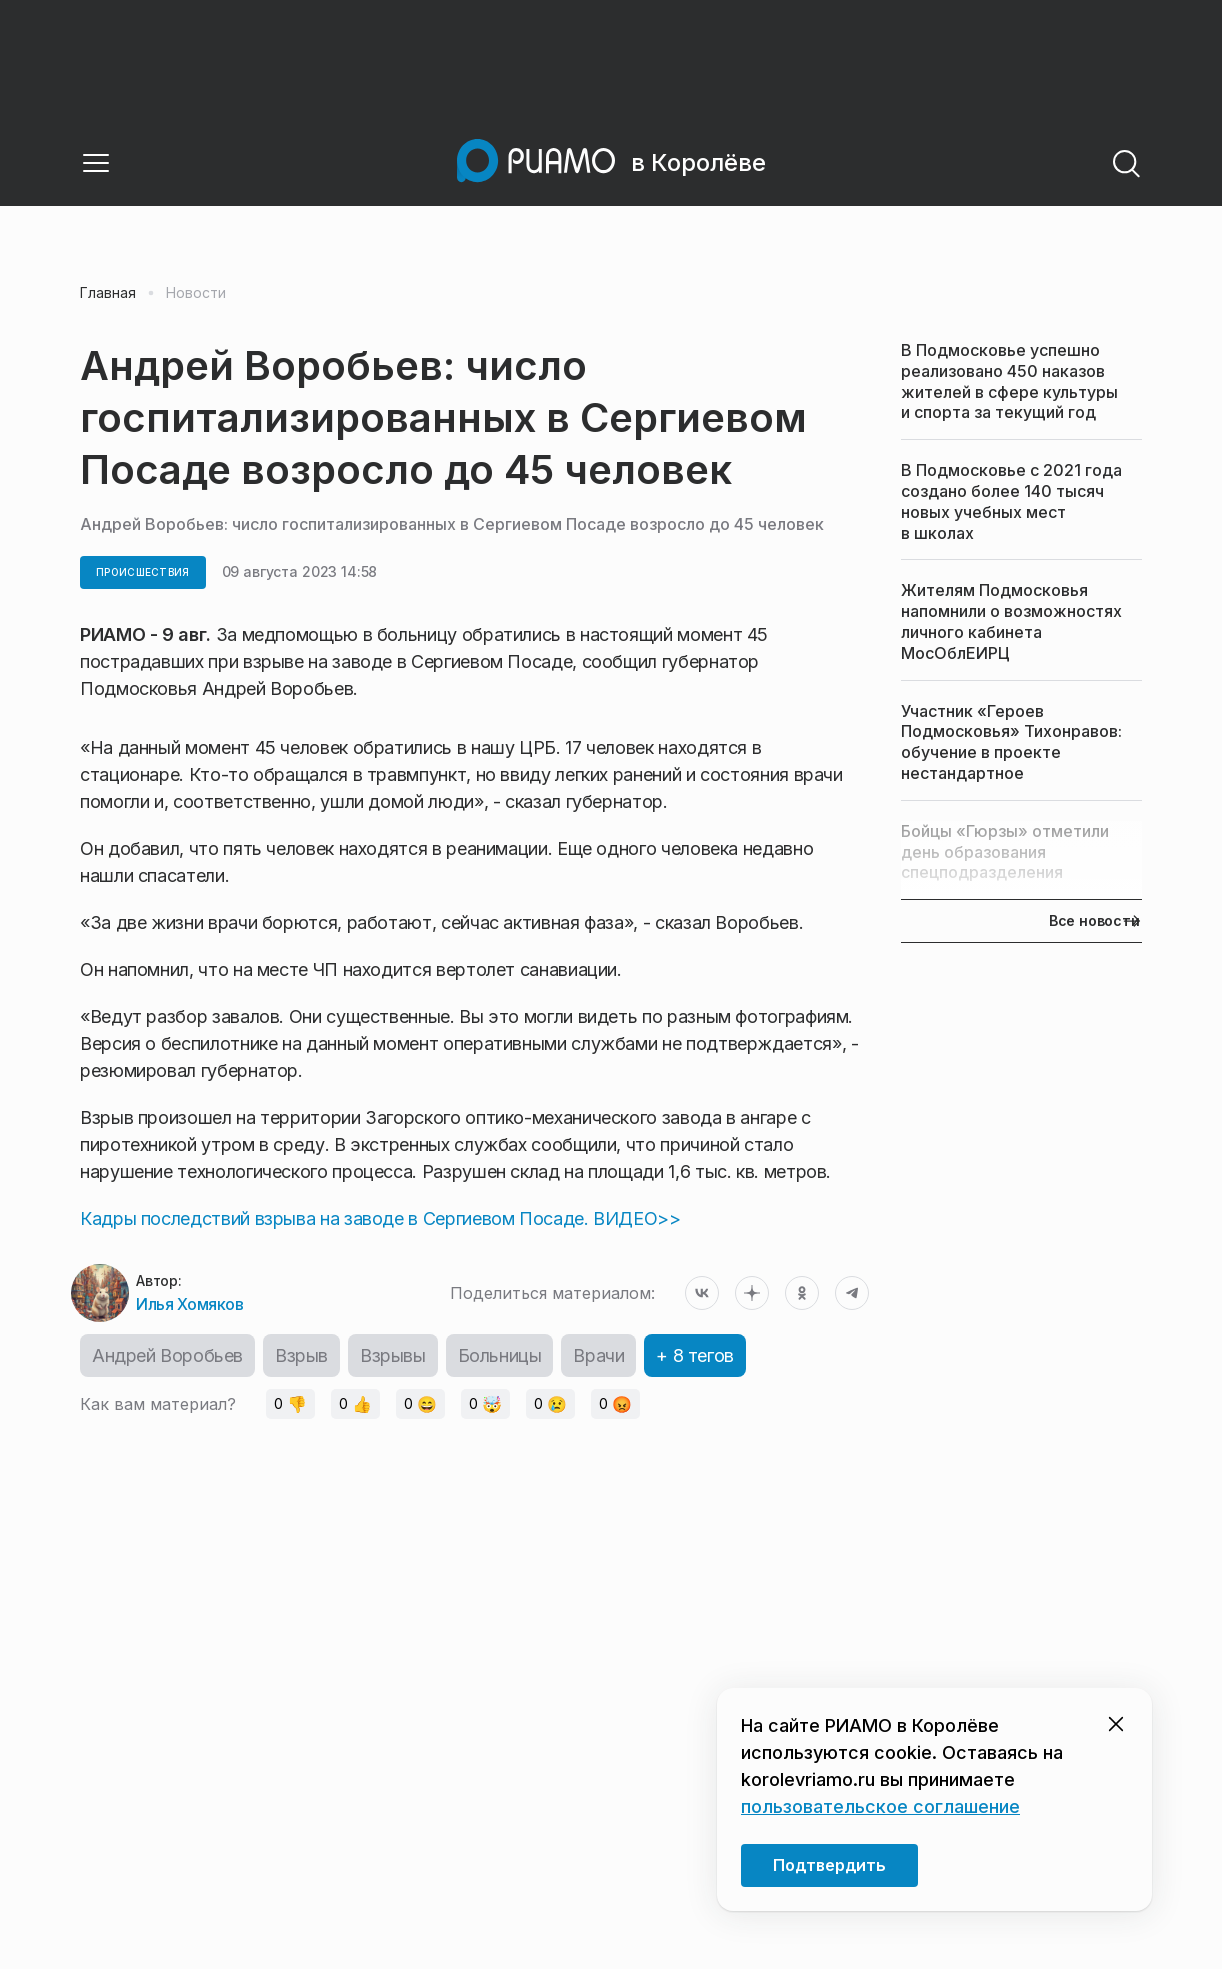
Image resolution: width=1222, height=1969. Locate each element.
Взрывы (393, 1355)
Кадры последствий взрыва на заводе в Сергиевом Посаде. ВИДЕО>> (380, 1218)
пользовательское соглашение (880, 1806)
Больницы (500, 1355)
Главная (108, 293)
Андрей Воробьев (167, 1355)
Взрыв (301, 1355)
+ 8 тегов (694, 1355)
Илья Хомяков (189, 1304)
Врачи (598, 1355)
